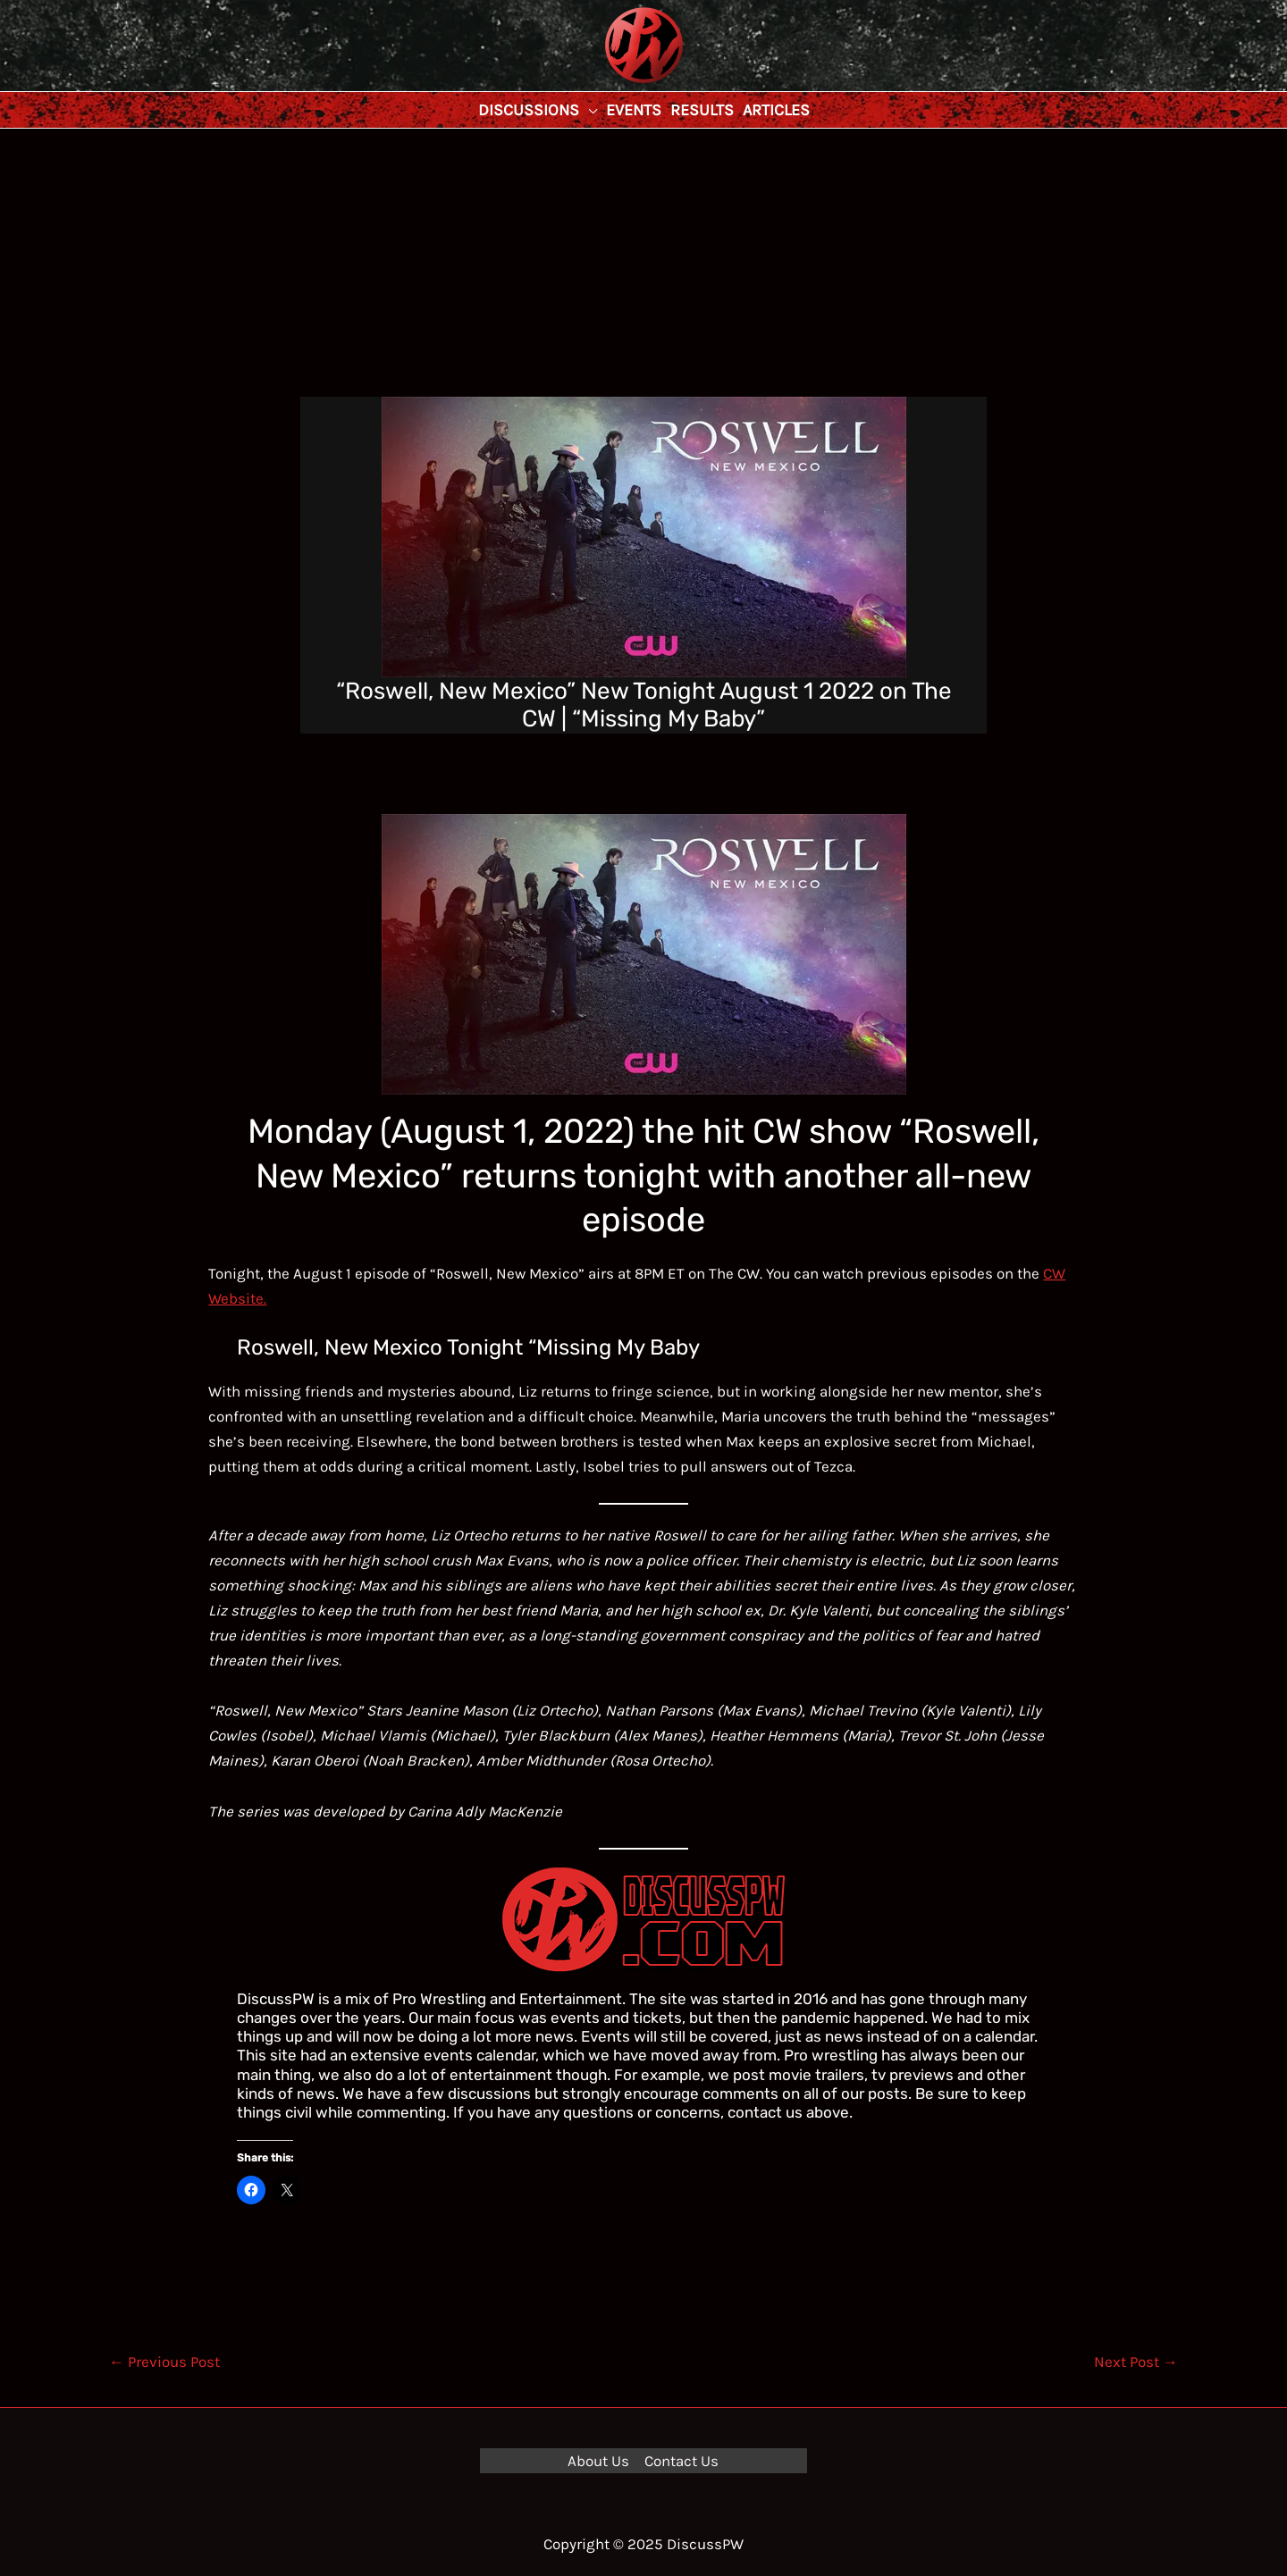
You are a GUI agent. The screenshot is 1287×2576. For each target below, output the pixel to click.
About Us (598, 2461)
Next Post (1136, 2361)
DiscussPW (608, 84)
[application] (588, 109)
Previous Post (164, 2361)
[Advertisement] (643, 263)
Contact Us (681, 2461)
